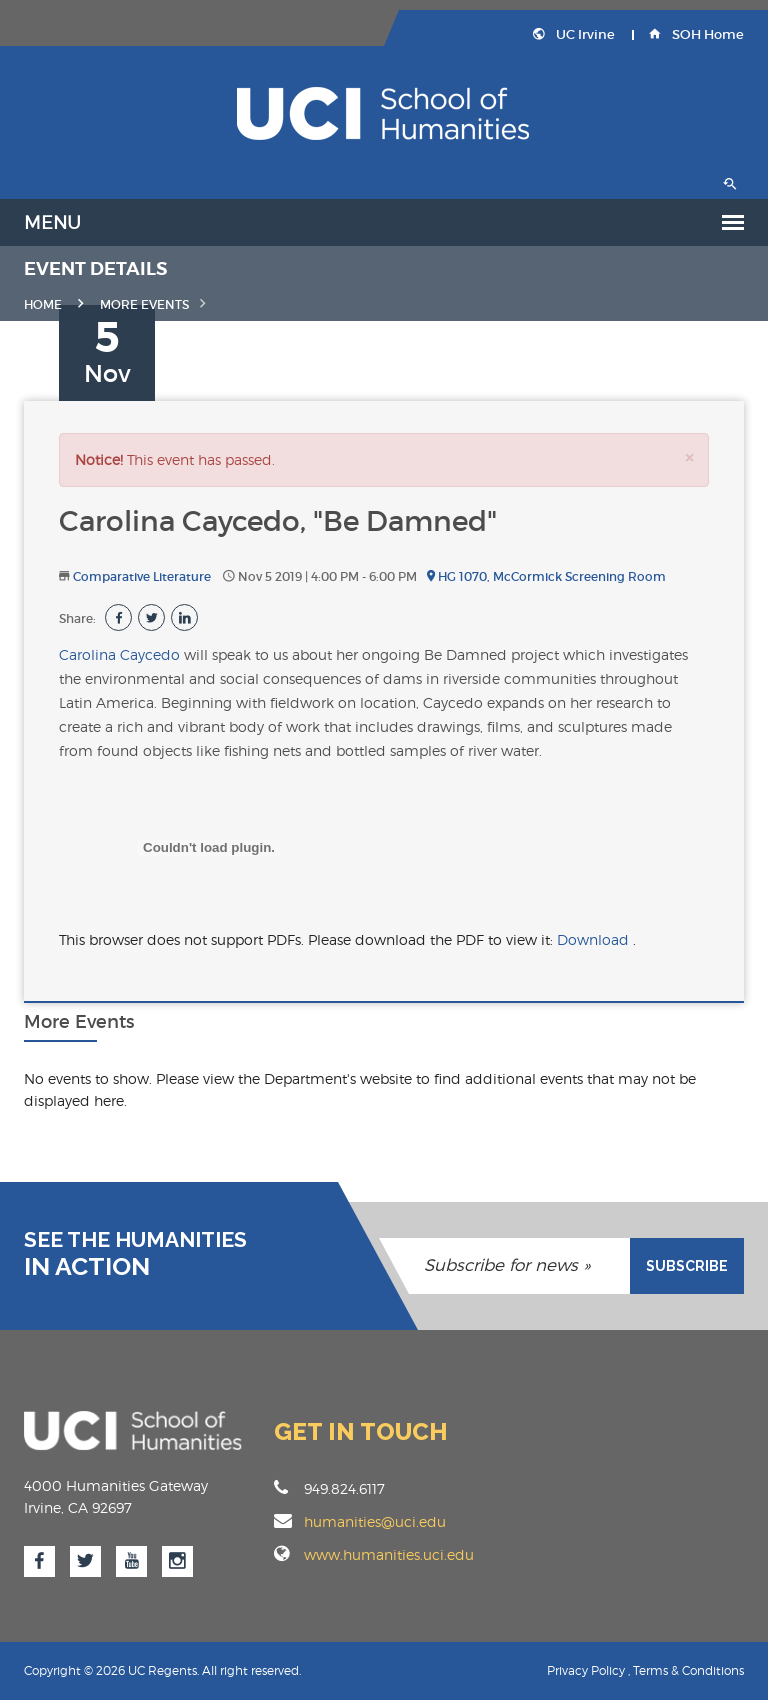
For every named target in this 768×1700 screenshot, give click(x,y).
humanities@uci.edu (375, 1521)
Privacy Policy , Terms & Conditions (645, 1670)
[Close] (689, 457)
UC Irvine (574, 34)
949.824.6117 (329, 1488)
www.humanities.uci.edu (389, 1554)
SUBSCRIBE (687, 1266)
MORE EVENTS (144, 304)
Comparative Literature (142, 576)
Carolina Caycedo (119, 654)
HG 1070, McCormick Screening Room (546, 576)
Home (43, 304)
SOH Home (696, 34)
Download (595, 939)
